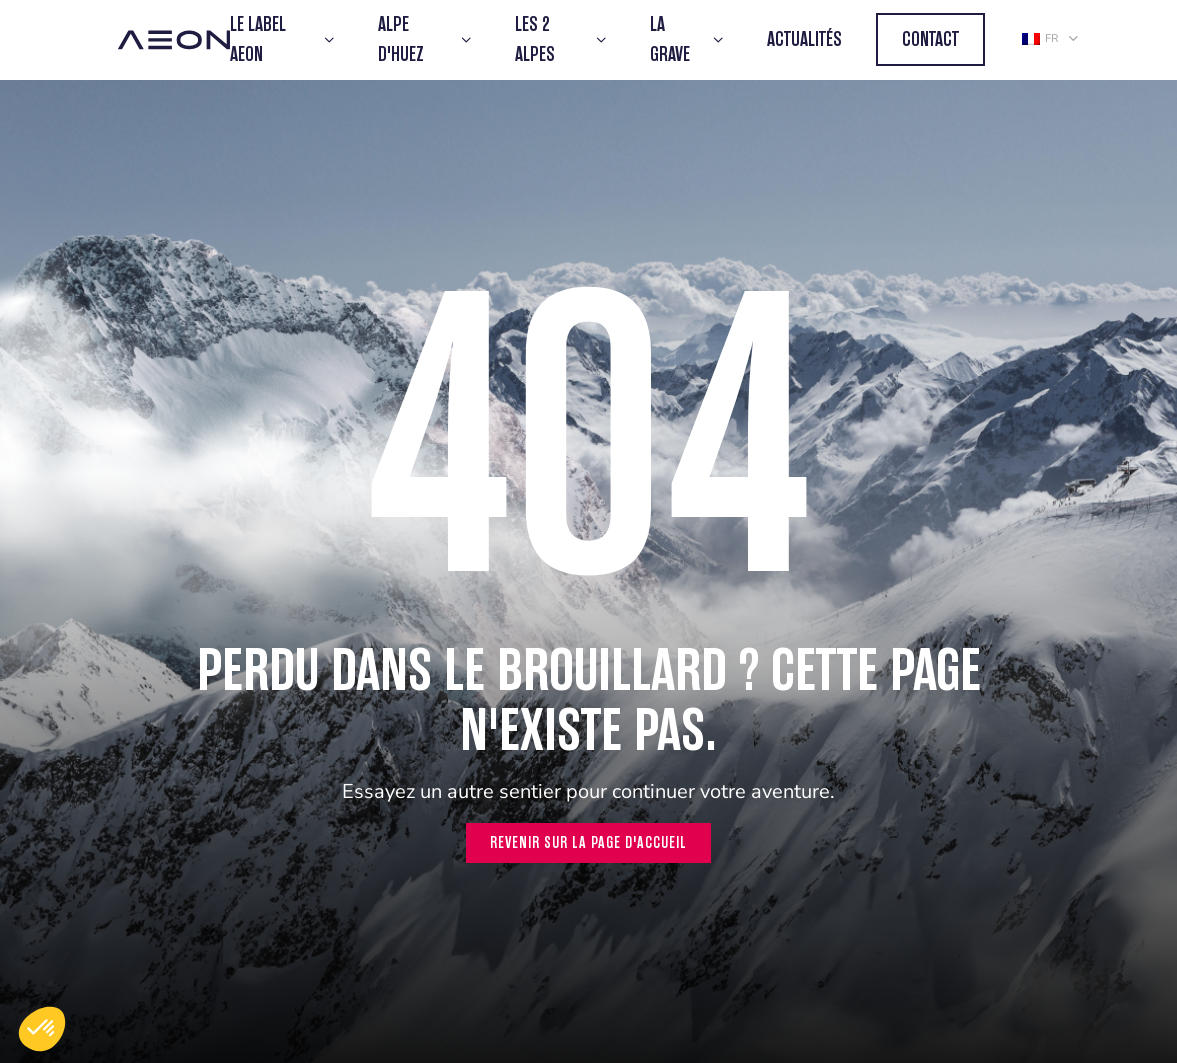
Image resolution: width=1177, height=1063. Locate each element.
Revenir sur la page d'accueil (588, 842)
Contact (930, 39)
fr (1040, 38)
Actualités (804, 39)
